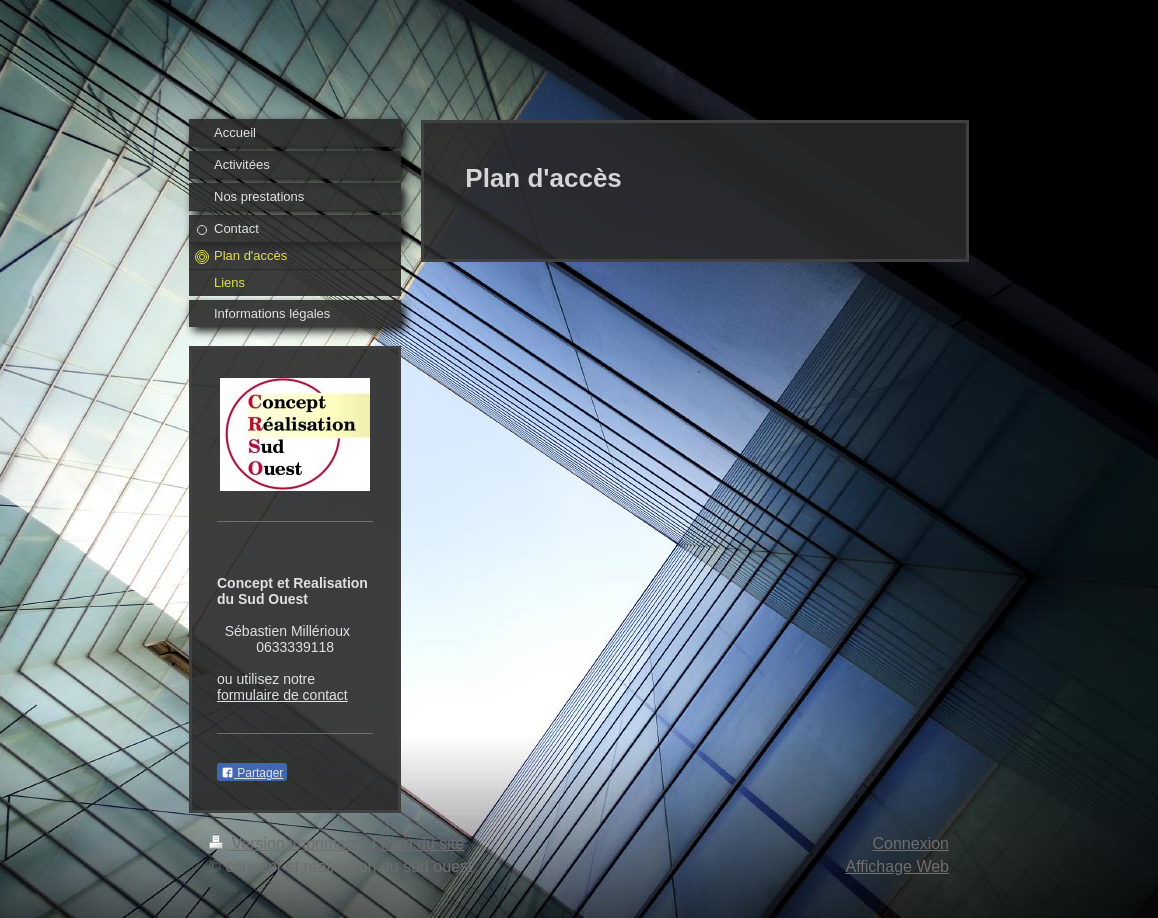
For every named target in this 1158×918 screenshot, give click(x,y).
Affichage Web (897, 866)
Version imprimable (290, 843)
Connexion (911, 843)
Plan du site (423, 843)
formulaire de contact (282, 695)
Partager (252, 773)
